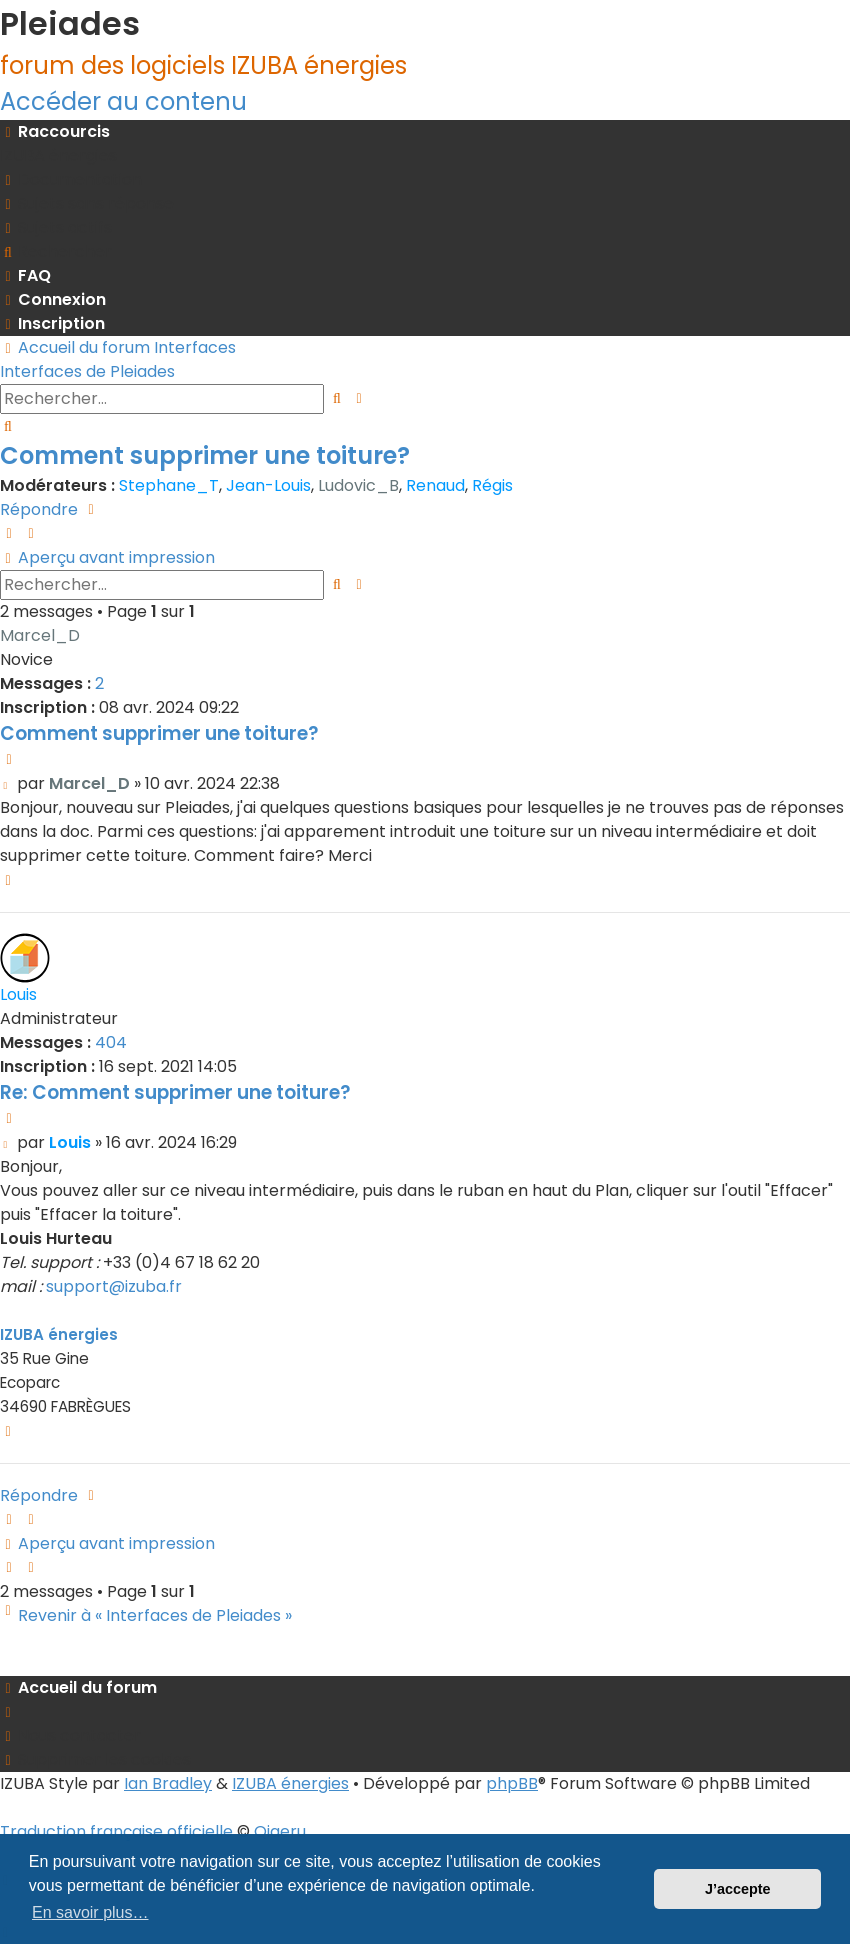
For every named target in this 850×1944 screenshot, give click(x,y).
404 (111, 1042)
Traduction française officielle (116, 1831)
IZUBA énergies (59, 1334)
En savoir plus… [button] (90, 1912)
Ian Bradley (168, 1783)
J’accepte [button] (738, 1889)
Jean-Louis (268, 485)
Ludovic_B (358, 485)
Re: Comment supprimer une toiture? (175, 1092)
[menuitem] (58, 155)
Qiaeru (280, 1831)
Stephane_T (169, 485)
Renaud (435, 485)
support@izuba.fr (114, 1286)
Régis (492, 485)
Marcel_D (40, 635)
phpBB (512, 1783)
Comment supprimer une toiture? (205, 455)
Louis (18, 994)
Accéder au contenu (123, 101)
